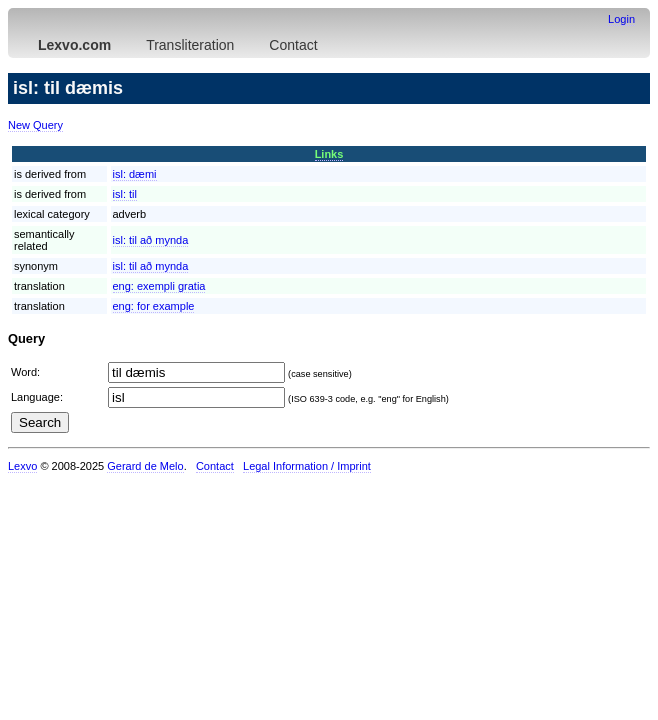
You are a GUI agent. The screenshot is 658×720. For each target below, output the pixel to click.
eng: (159, 286)
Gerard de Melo (145, 466)
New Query (35, 125)
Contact (293, 45)
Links (329, 154)
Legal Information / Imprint (307, 466)
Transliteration (190, 45)
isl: (135, 174)
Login (621, 19)
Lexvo (22, 466)
